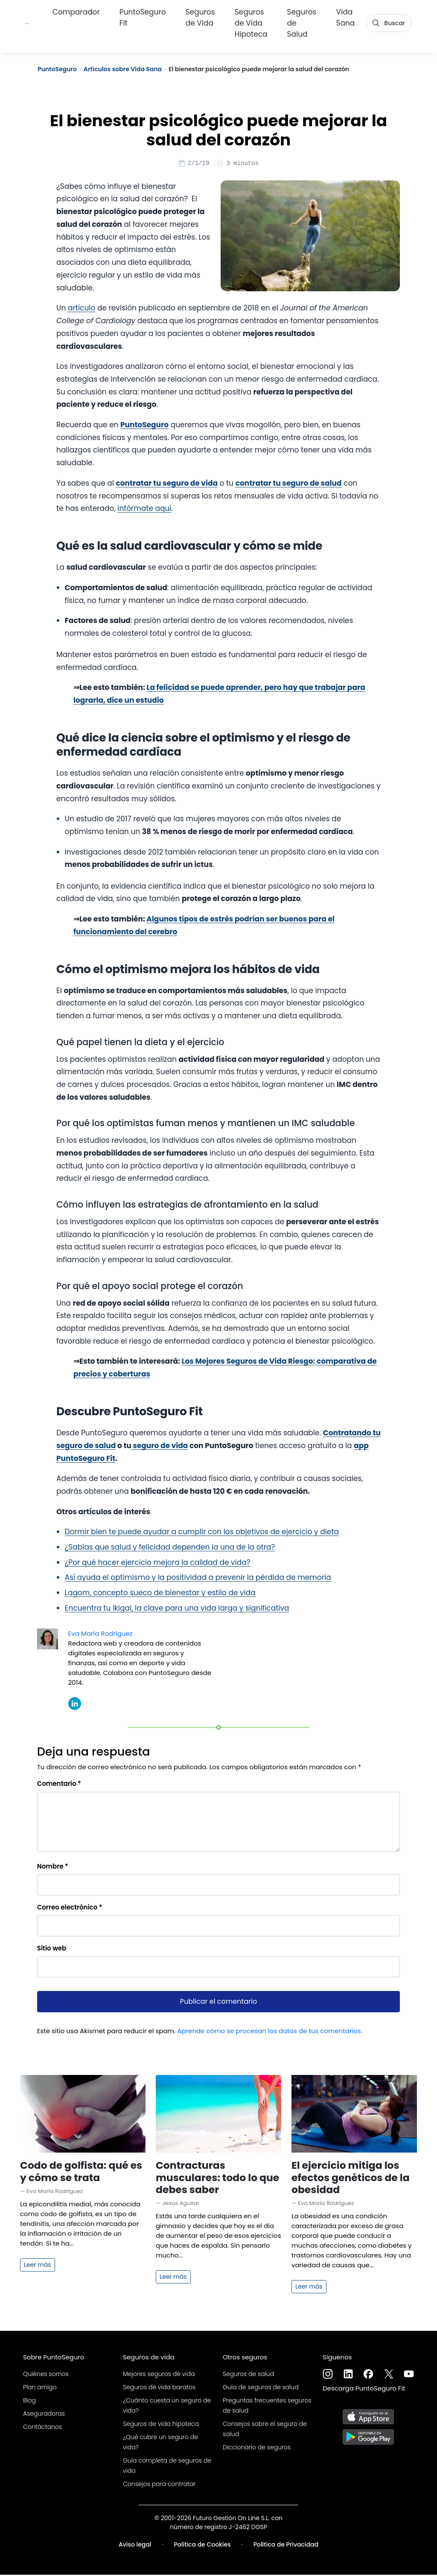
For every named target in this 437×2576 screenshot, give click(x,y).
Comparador (76, 10)
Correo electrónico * (69, 1908)
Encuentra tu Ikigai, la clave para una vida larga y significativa (177, 1609)
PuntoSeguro (57, 69)
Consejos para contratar (159, 2485)
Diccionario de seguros (257, 2448)
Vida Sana (345, 15)
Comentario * (59, 1784)
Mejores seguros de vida (159, 2375)
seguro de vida (159, 1447)
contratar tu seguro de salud (289, 484)
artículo (81, 309)
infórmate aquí (144, 509)
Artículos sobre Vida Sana (123, 69)
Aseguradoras (44, 2415)
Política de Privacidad (285, 2545)
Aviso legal (135, 2545)
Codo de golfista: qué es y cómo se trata (81, 2172)
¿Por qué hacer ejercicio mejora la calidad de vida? (158, 1564)
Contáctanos (42, 2428)
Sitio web (52, 1949)
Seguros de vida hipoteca (161, 2425)
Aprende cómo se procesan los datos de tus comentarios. (269, 2032)
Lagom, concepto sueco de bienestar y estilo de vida (160, 1594)
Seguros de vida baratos (159, 2388)
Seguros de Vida (200, 15)
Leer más (37, 2266)
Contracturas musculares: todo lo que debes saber (217, 2178)
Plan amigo (40, 2388)
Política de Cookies (202, 2545)
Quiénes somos (46, 2375)
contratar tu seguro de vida (167, 484)
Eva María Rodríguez (100, 1634)
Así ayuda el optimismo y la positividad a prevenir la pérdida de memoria (198, 1578)
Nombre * (52, 1867)
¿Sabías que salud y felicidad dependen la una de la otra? (170, 1548)
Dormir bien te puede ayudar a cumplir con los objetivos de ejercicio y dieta (202, 1533)
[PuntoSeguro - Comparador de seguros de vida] (27, 21)
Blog (29, 2401)
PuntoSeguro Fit (142, 15)
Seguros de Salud (302, 21)
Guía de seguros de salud (261, 2388)
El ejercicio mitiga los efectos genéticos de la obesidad (350, 2178)
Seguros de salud (248, 2375)
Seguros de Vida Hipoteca (251, 21)
